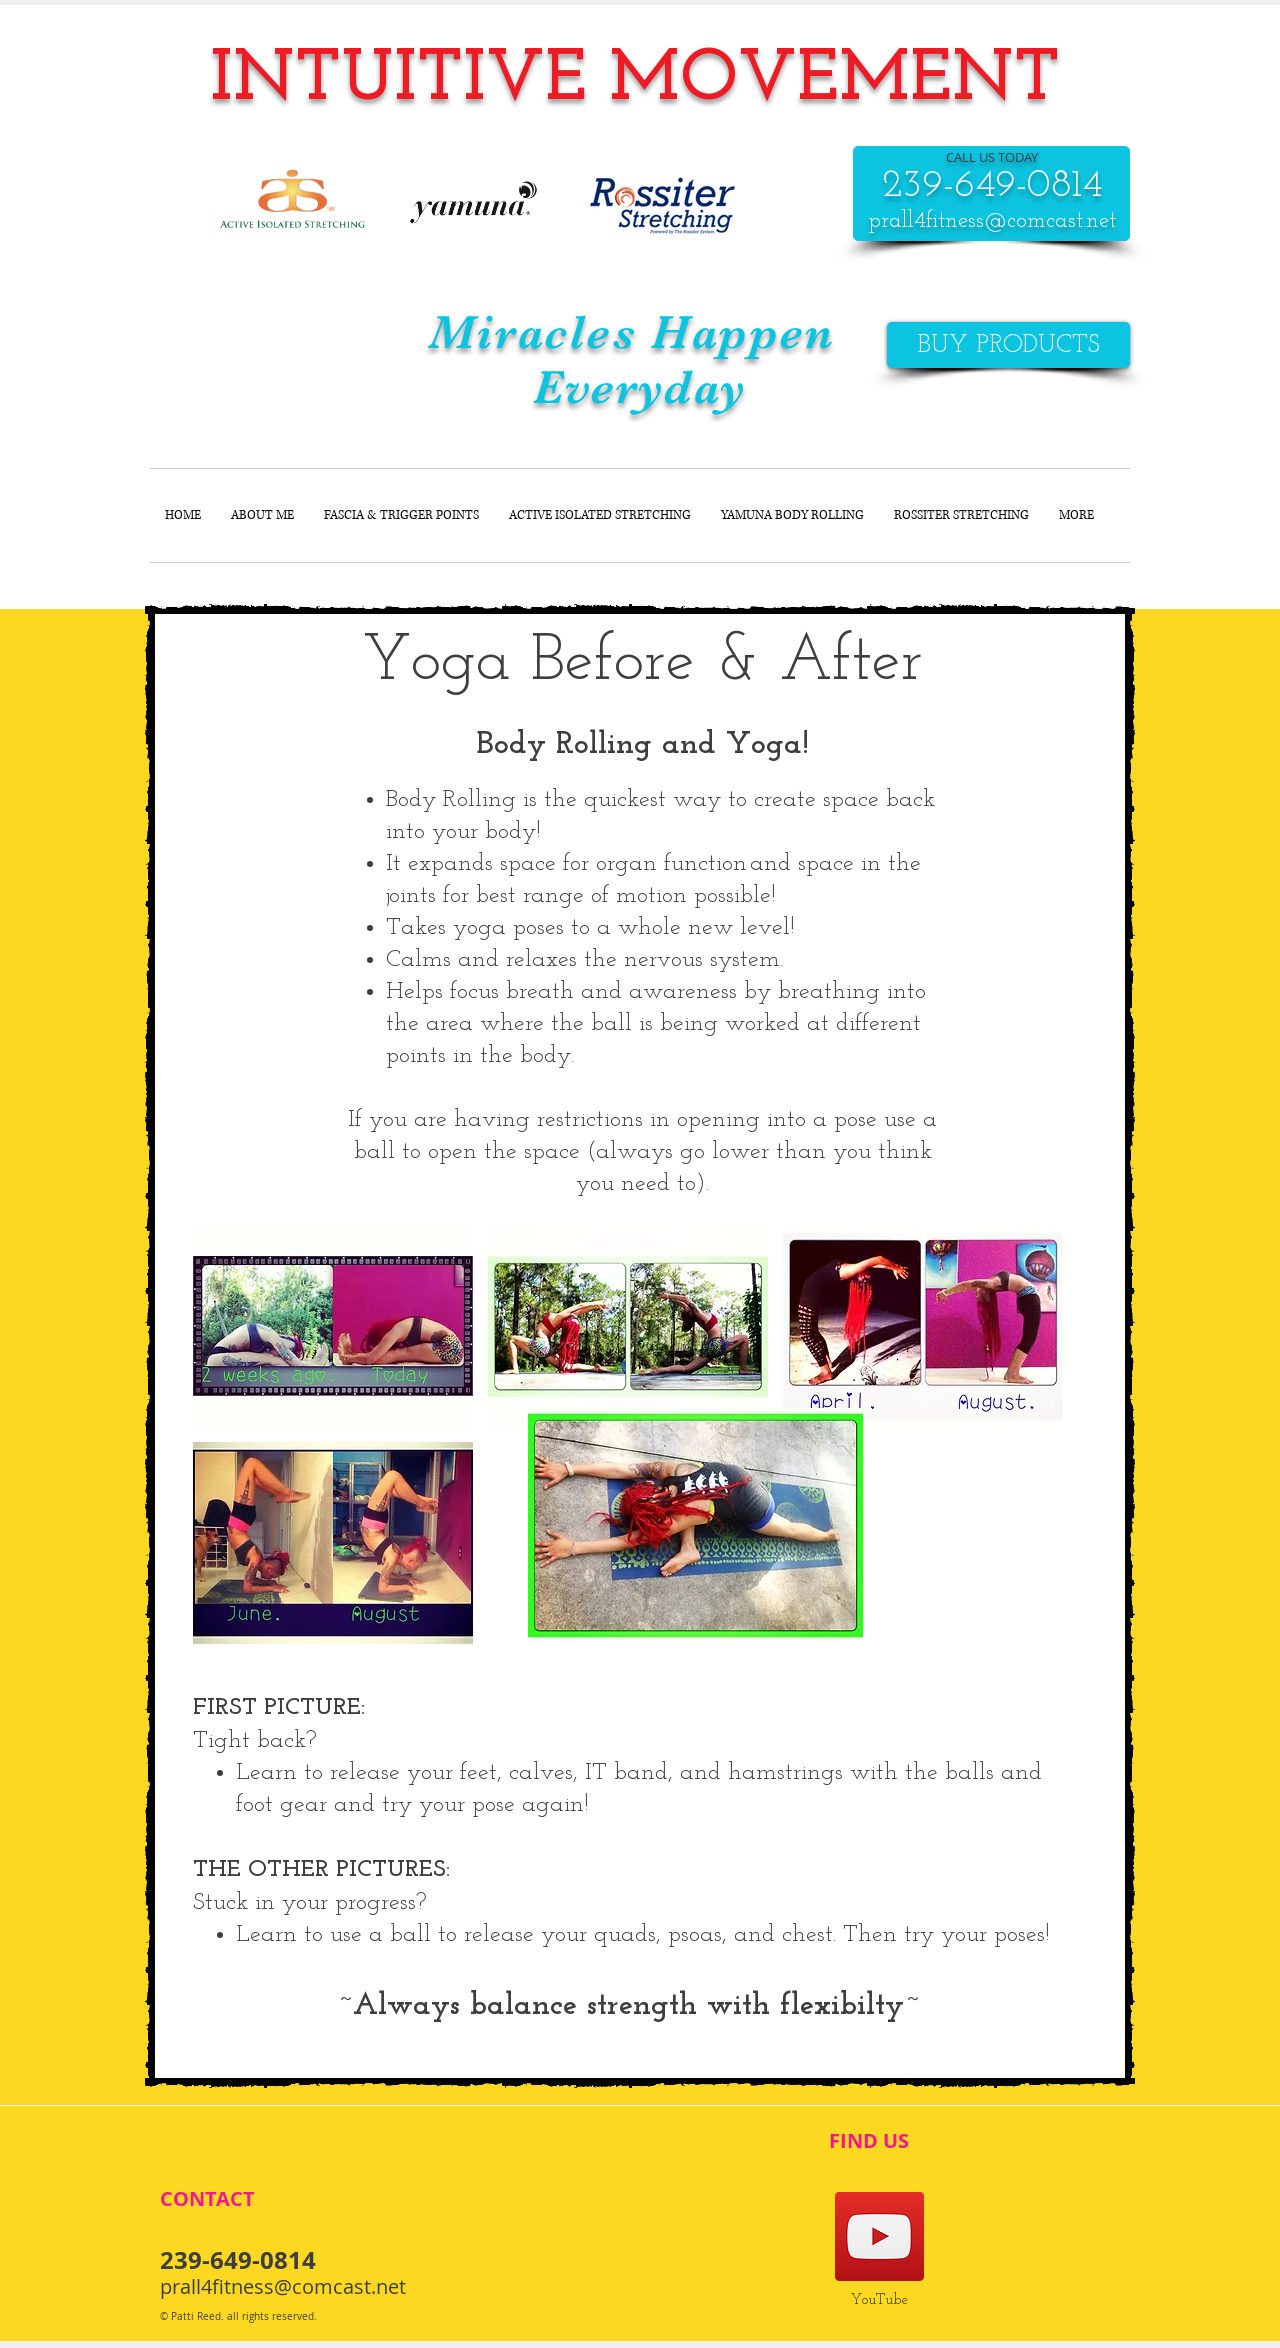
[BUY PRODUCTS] (1008, 345)
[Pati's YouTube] (879, 2236)
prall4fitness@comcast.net (992, 221)
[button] (333, 1326)
